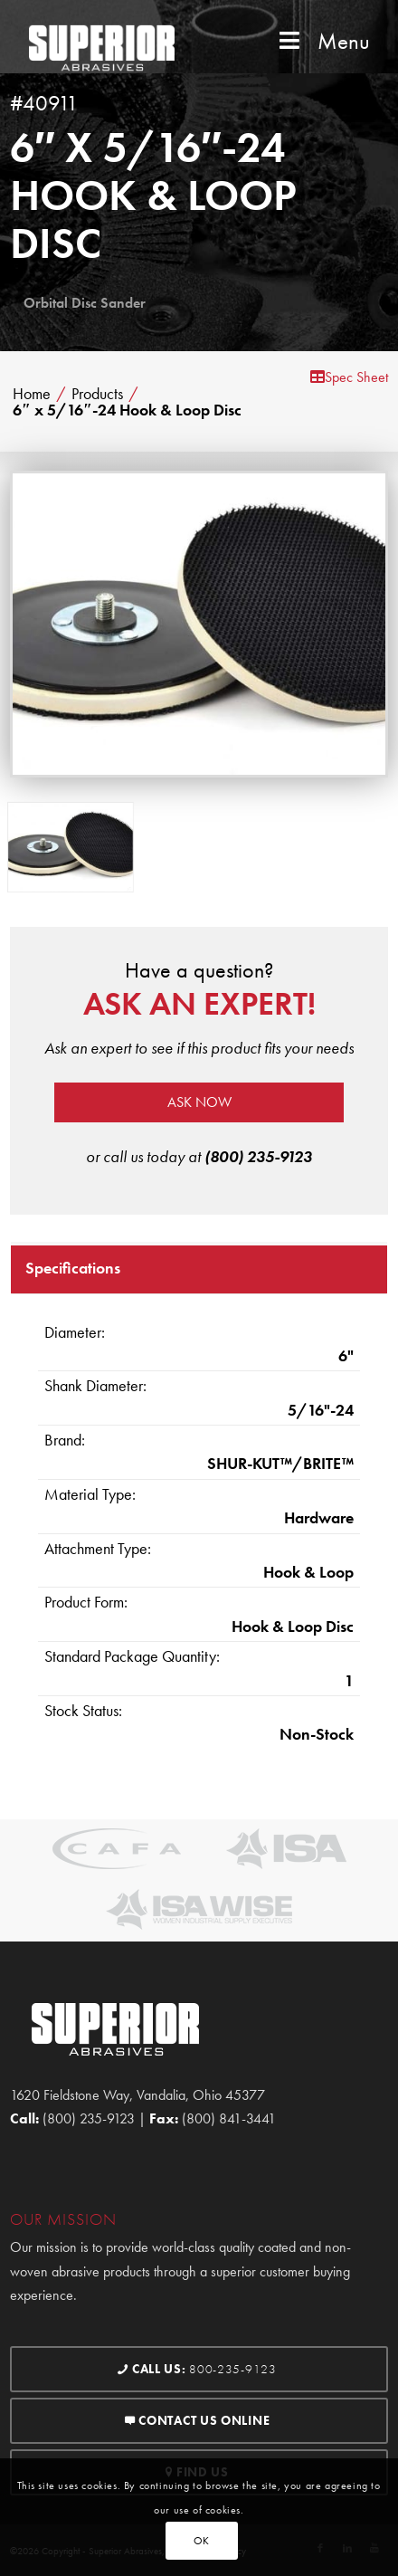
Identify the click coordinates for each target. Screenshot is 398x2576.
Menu (323, 41)
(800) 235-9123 (258, 1156)
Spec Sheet (349, 376)
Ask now (199, 1101)
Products (97, 394)
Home (32, 394)
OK (202, 2540)
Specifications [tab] (72, 1267)
